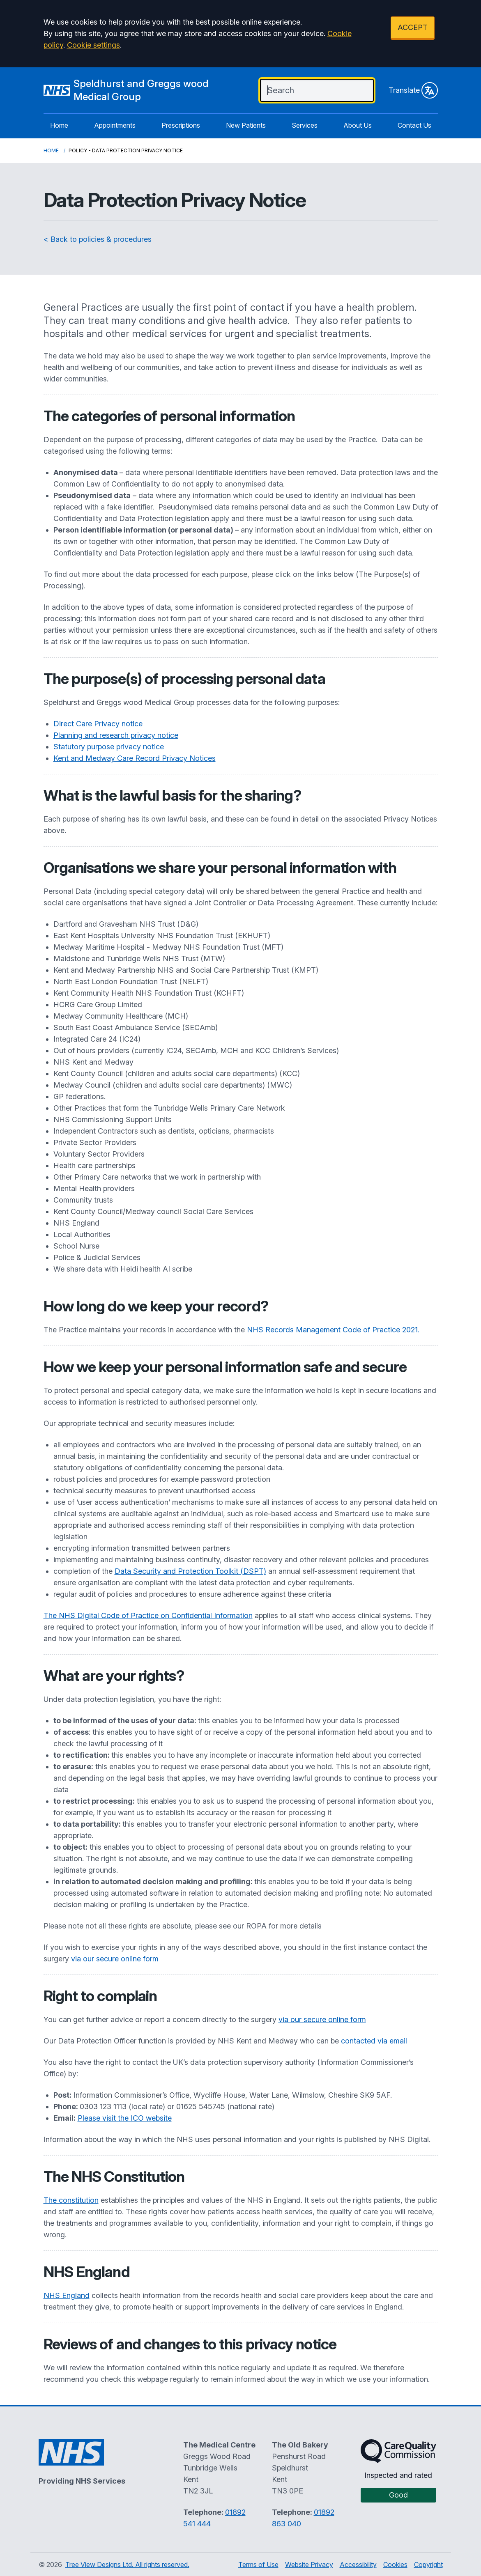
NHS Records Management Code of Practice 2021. (335, 1329)
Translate (413, 90)
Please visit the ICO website (125, 2118)
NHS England (67, 2295)
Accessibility (358, 2564)
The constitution (71, 2200)
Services (305, 125)
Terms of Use (258, 2564)
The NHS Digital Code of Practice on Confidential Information (148, 1615)
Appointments (115, 125)
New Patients (246, 125)
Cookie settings (93, 45)
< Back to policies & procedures (98, 239)
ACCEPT (413, 27)
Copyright (428, 2564)
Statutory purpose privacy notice (108, 746)
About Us (357, 125)
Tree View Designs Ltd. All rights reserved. (127, 2564)
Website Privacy (309, 2564)
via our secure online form (115, 1958)
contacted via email (374, 2040)
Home (59, 125)
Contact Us (414, 125)
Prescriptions (180, 125)
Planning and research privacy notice (115, 735)
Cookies (395, 2564)
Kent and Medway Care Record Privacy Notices (134, 758)
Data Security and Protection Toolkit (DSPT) (190, 1571)
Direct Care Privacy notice (98, 723)
